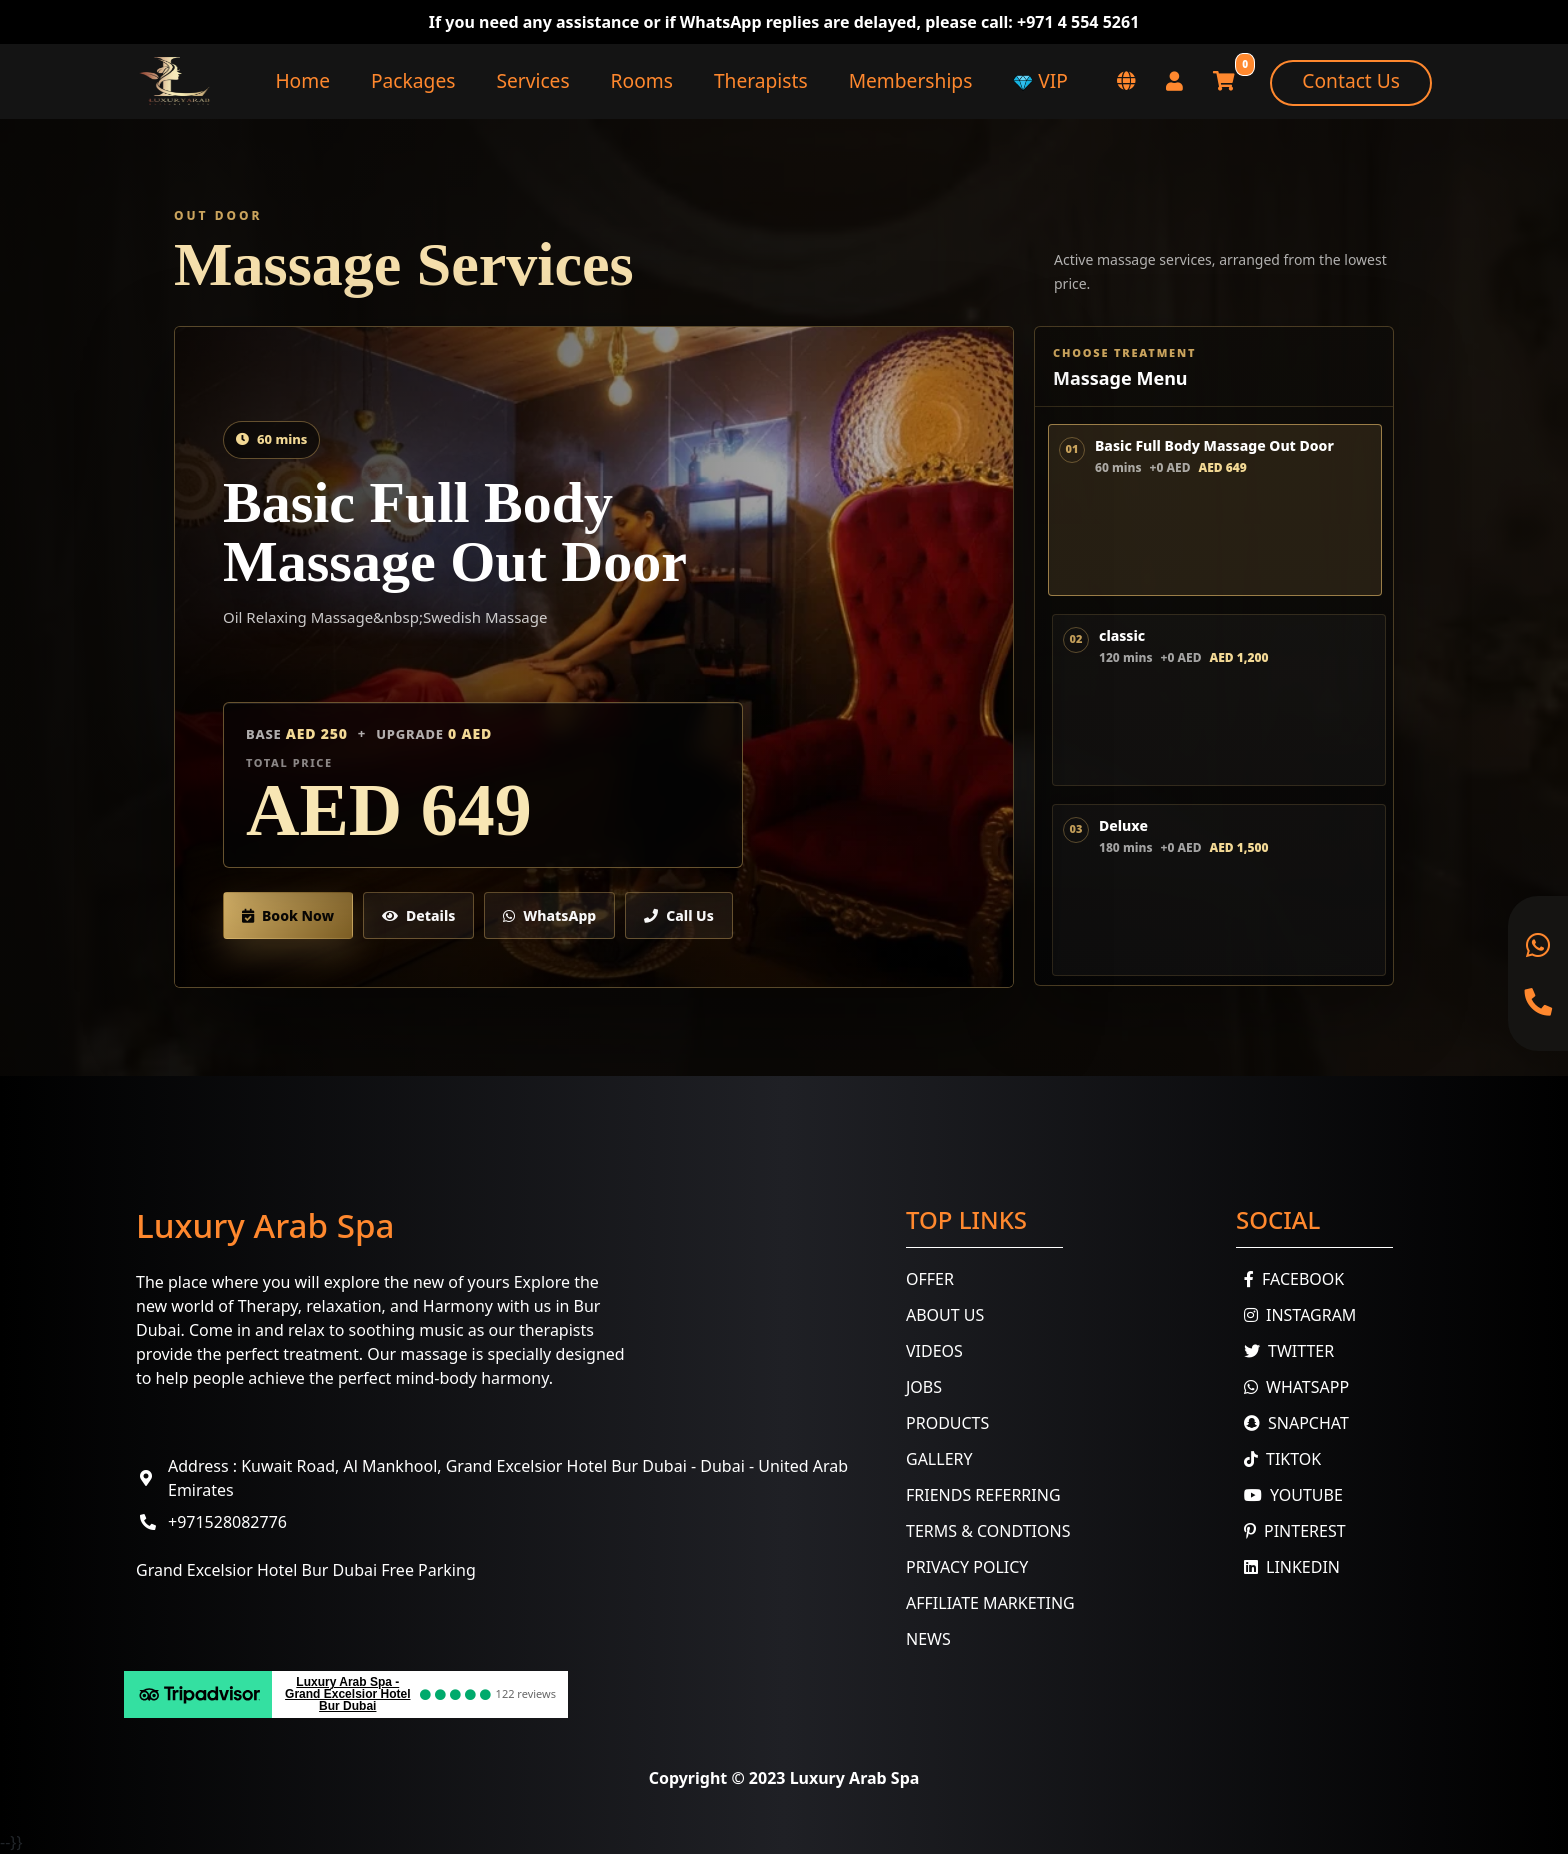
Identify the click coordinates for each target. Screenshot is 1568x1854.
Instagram (1296, 1315)
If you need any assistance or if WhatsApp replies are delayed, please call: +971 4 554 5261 (784, 22)
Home (302, 80)
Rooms (642, 80)
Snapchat (1292, 1423)
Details (418, 915)
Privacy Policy (967, 1567)
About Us (945, 1315)
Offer (930, 1279)
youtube (1289, 1495)
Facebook (1290, 1279)
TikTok (1278, 1459)
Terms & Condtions (988, 1531)
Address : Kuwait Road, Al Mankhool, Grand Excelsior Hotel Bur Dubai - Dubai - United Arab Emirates (508, 1478)
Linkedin (1288, 1567)
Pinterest (1291, 1531)
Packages (413, 80)
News (928, 1639)
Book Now (288, 915)
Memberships (911, 80)
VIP (1040, 80)
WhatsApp (549, 915)
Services (532, 80)
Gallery (939, 1459)
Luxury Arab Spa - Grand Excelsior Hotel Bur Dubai (347, 1694)
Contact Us (1351, 80)
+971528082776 (227, 1522)
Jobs (924, 1387)
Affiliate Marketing (990, 1603)
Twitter (1285, 1351)
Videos (934, 1351)
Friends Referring (983, 1495)
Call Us (679, 915)
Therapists (761, 80)
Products (947, 1423)
